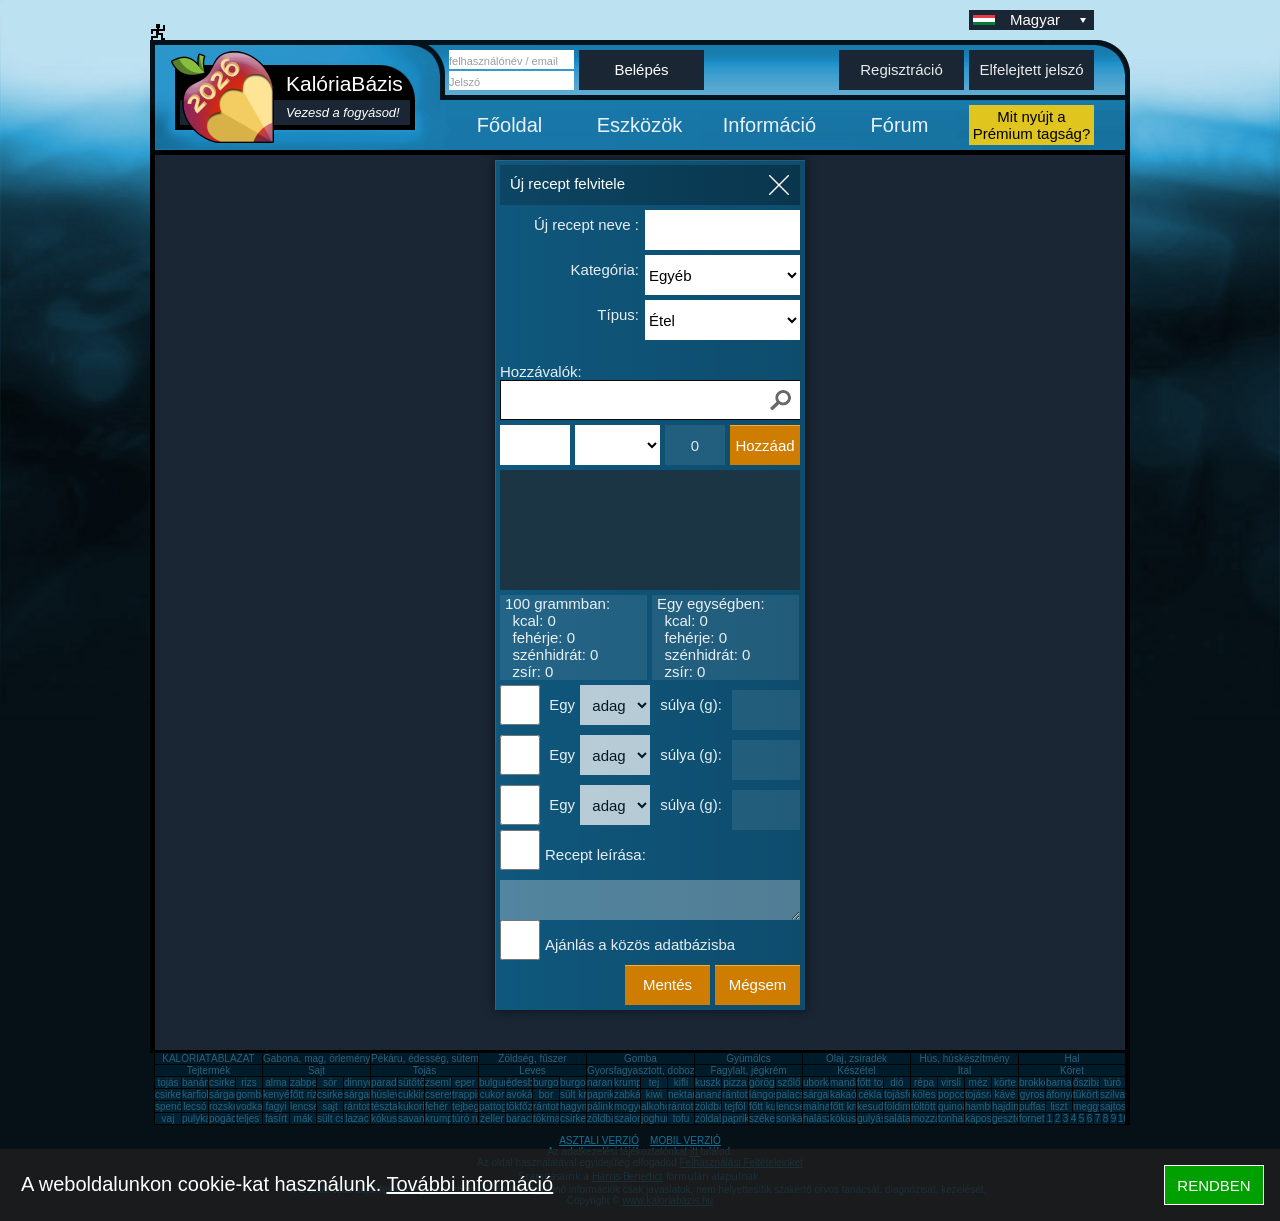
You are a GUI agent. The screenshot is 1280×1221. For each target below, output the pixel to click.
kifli (681, 1082)
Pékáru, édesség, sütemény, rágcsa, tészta (466, 1058)
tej (654, 1082)
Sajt (316, 1070)
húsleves (390, 1094)
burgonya (554, 1082)
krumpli (630, 1082)
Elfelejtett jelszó (1031, 69)
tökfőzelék (528, 1106)
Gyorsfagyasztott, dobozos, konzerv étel (676, 1070)
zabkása (632, 1094)
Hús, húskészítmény (964, 1058)
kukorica (416, 1106)
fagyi (275, 1106)
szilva (1112, 1094)
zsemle (441, 1082)
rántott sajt (691, 1106)
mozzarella (935, 1118)
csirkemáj (338, 1094)
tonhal (951, 1118)
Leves (532, 1070)
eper (465, 1082)
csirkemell (231, 1082)
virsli (951, 1082)
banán (196, 1082)
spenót (170, 1106)
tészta (384, 1106)
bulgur (493, 1082)
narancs (605, 1082)
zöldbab (712, 1106)
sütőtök (414, 1082)
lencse (304, 1106)
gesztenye (1015, 1118)
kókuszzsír (394, 1118)
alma (276, 1082)
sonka (789, 1118)
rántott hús (745, 1094)
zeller (492, 1118)
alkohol (657, 1106)
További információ (469, 1184)
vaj (168, 1118)
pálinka (603, 1106)
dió (896, 1082)
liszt (1058, 1106)
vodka (249, 1106)
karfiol (195, 1094)
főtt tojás (876, 1082)
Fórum (900, 125)
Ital (964, 1070)
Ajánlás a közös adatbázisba (640, 944)
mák (303, 1118)
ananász (714, 1094)
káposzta (985, 1118)
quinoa (953, 1106)
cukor (492, 1094)
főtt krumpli (854, 1106)
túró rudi (470, 1118)
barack (521, 1118)
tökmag (549, 1118)
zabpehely (313, 1082)
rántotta (550, 1106)
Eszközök (640, 125)
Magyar (1050, 19)
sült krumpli (585, 1094)
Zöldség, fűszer (532, 1058)
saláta (897, 1118)
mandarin (851, 1082)
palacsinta (798, 1094)
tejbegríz (471, 1106)
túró (1112, 1082)
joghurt (656, 1118)
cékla (869, 1094)
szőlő (788, 1082)
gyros (1032, 1094)
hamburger (989, 1106)
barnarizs (1066, 1082)
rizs (249, 1082)
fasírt (276, 1118)
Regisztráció (901, 69)
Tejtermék (208, 1070)
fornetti (1034, 1118)
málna (816, 1106)
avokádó (525, 1094)
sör (330, 1082)
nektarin (686, 1094)
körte (1005, 1082)
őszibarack (1097, 1082)
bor (546, 1094)
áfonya (1061, 1094)
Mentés (667, 984)
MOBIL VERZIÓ (685, 1140)
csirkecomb (180, 1094)
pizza (734, 1082)
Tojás (424, 1070)
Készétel (856, 1070)
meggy (1088, 1106)
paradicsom (397, 1082)
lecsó (194, 1106)
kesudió (874, 1106)
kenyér (278, 1094)
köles (923, 1094)
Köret (1072, 1070)
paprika (603, 1094)
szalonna (634, 1118)
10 (1123, 1118)
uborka (818, 1082)
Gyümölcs (748, 1058)
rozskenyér (233, 1106)
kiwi (654, 1094)
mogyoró (633, 1106)
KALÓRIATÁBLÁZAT (208, 1058)
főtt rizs (306, 1094)
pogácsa (228, 1118)
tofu (681, 1118)
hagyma (578, 1106)
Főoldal (510, 125)
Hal (1071, 1058)
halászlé (821, 1118)
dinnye (358, 1082)
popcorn (956, 1094)
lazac (356, 1118)
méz (978, 1082)
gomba (251, 1094)
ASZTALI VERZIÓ (599, 1140)
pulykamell (205, 1118)
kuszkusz (715, 1082)
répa (924, 1082)
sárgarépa (366, 1094)
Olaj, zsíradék (856, 1058)
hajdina (1008, 1106)
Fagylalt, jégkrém (748, 1070)
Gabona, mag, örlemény (316, 1058)
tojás (167, 1082)
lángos (763, 1094)
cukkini (413, 1094)
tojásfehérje (910, 1094)
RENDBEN (1213, 1185)
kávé (1004, 1094)
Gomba (640, 1058)
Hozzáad (764, 445)
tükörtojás (1094, 1094)
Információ (769, 125)
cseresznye (450, 1094)
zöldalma (715, 1118)
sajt (330, 1106)
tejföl (734, 1106)
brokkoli (1036, 1082)
